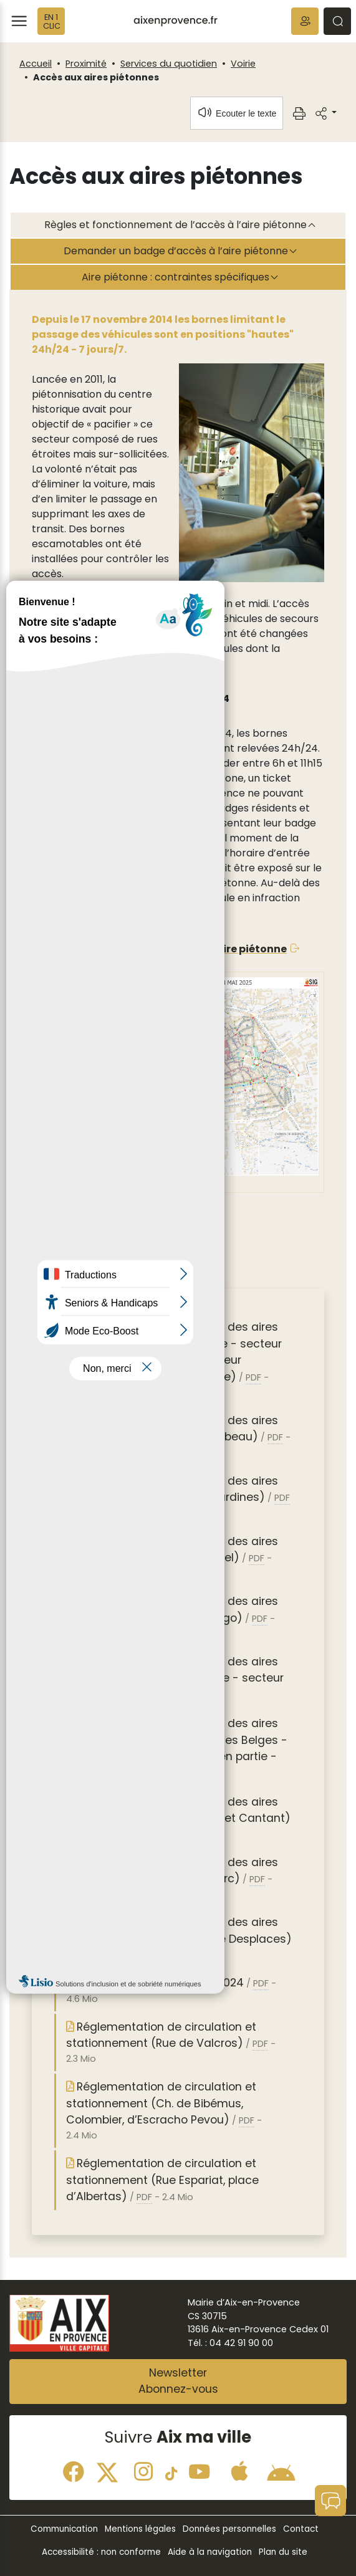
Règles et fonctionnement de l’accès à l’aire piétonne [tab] (175, 225)
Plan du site (283, 2552)
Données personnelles (229, 2529)
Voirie (243, 63)
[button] (305, 21)
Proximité (86, 63)
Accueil (35, 63)
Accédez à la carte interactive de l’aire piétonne (159, 949)
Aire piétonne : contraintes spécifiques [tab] (175, 277)
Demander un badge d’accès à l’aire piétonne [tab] (176, 251)
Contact (301, 2529)
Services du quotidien (168, 63)
